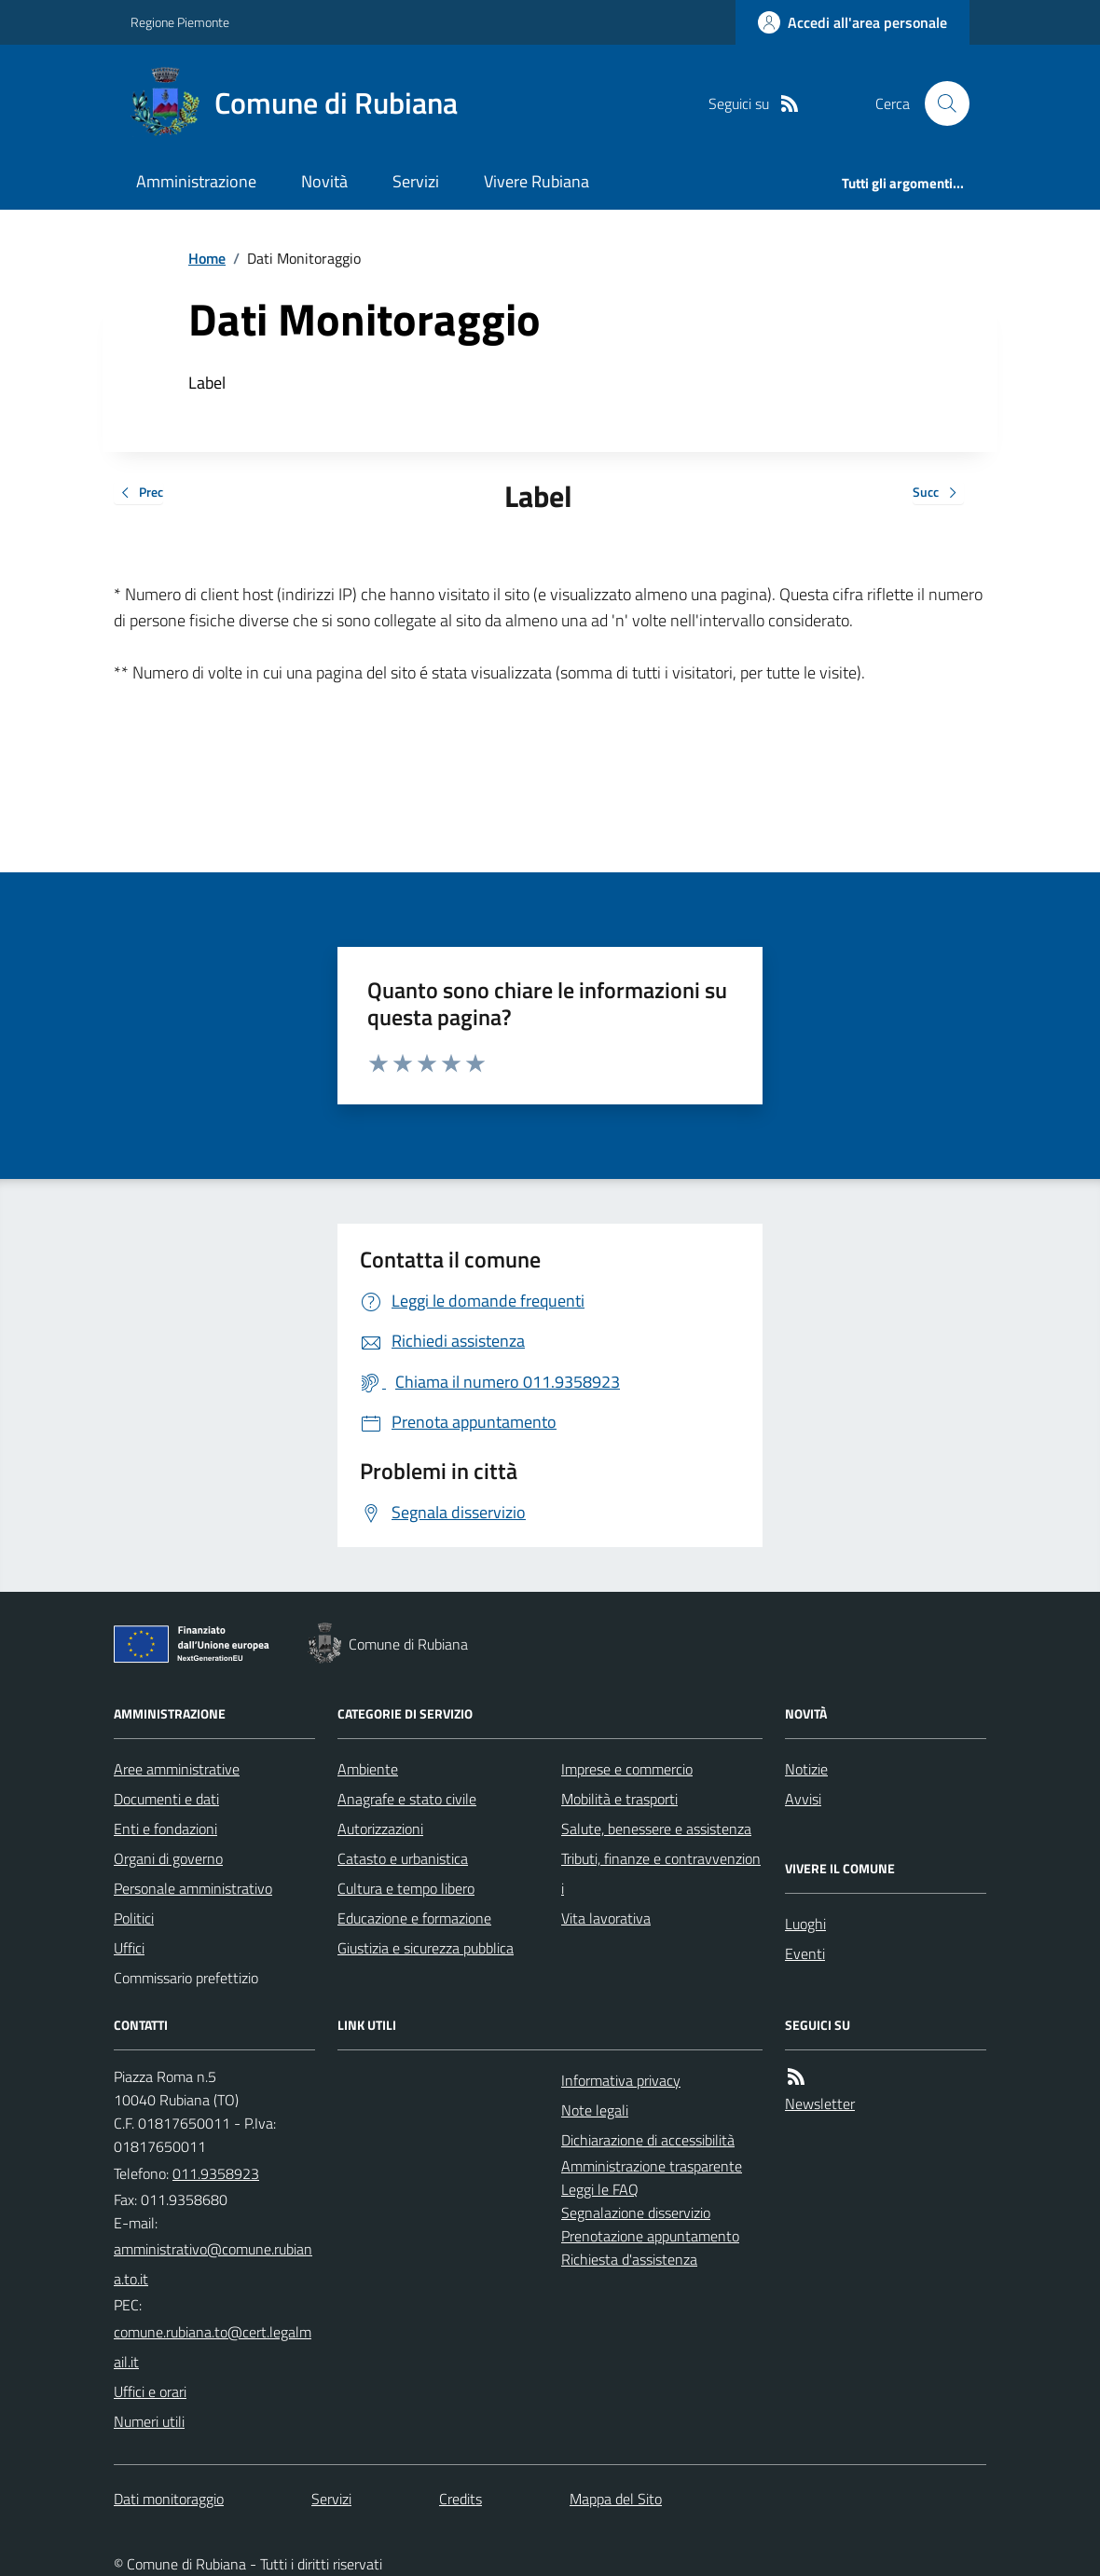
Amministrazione (196, 181)
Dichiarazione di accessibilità (648, 2140)
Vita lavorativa (606, 1918)
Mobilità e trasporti (619, 1799)
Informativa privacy (621, 2080)
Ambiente (367, 1769)
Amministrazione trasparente (651, 2166)
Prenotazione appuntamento (650, 2236)
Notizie (806, 1769)
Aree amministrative (177, 1769)
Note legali (594, 2110)
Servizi (415, 181)
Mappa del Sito (616, 2498)
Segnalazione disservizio (635, 2212)
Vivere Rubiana (536, 181)
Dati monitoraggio (169, 2498)
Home (207, 258)
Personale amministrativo (193, 1888)
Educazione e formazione (414, 1918)
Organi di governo (168, 1858)
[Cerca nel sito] (939, 103)
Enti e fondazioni (165, 1828)
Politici (134, 1918)
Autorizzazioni (380, 1828)
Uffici (129, 1948)
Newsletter (820, 2103)
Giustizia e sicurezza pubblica (425, 1948)
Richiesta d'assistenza (629, 2259)
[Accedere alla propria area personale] (852, 22)
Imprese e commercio (627, 1769)
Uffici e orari (150, 2391)
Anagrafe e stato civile (406, 1799)
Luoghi (805, 1923)
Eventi (805, 1953)
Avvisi (803, 1799)
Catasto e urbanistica (402, 1858)
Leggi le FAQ (600, 2189)
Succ (938, 493)
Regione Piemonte (180, 22)
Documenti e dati (166, 1799)
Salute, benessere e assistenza (656, 1828)
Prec (138, 493)
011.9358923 (215, 2173)
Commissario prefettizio (186, 1977)
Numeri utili (149, 2421)
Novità (324, 181)
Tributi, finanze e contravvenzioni (661, 1873)
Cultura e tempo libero (405, 1888)
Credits (460, 2498)
